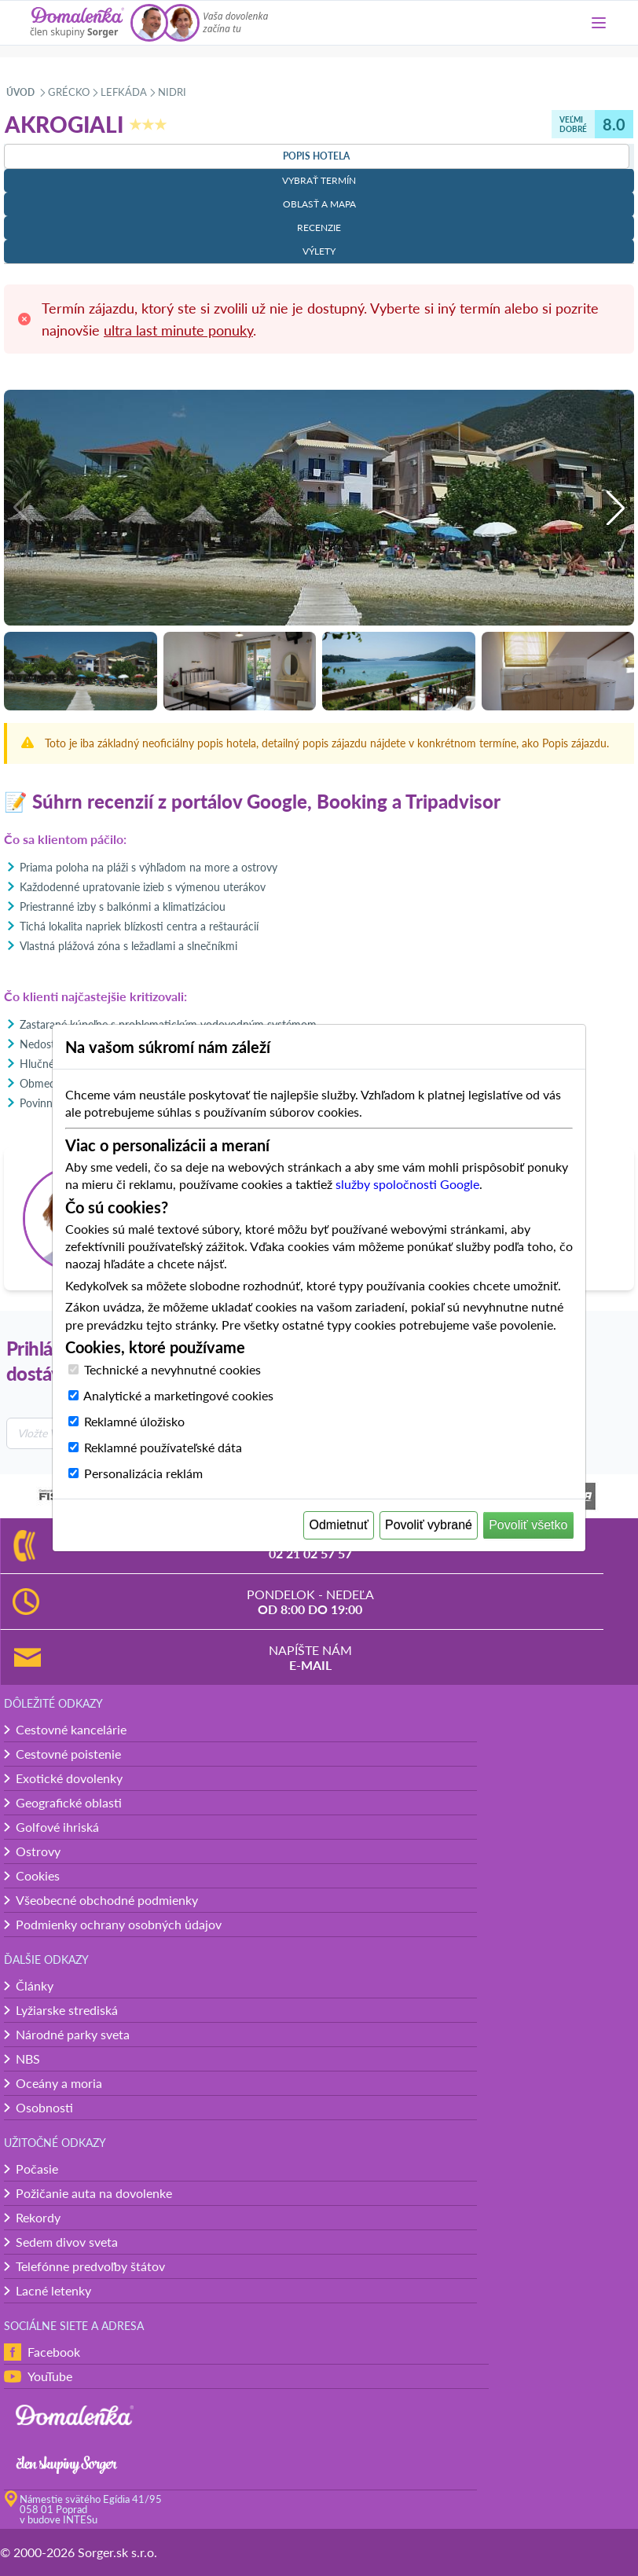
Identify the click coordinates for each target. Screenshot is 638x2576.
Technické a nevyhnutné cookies (172, 1369)
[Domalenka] (77, 23)
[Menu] (598, 22)
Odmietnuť (339, 1525)
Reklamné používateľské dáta (163, 1447)
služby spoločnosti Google (407, 1183)
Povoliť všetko (528, 1525)
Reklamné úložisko (134, 1421)
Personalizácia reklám (143, 1473)
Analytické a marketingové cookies (178, 1395)
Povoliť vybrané (428, 1525)
